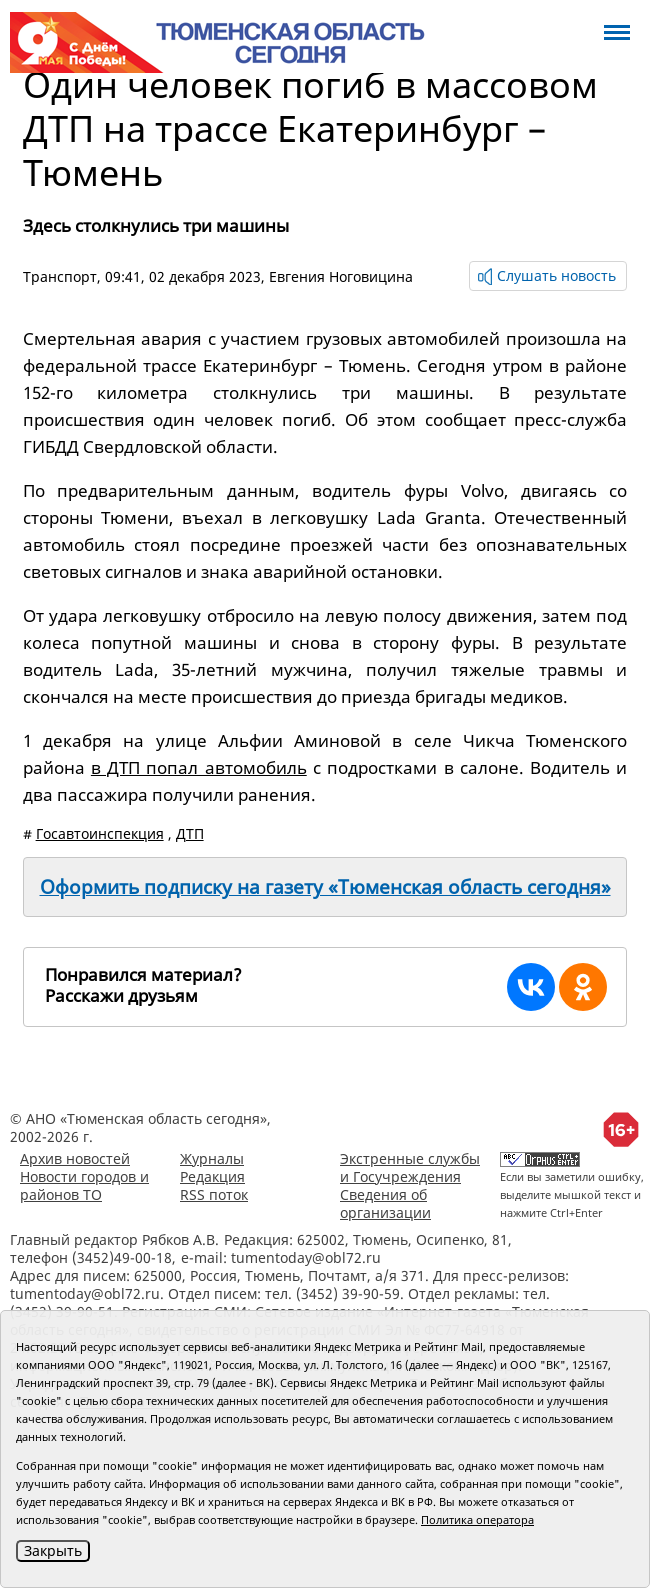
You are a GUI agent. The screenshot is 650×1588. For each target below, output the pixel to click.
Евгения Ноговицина (341, 276)
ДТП (190, 833)
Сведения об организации (385, 1203)
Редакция (212, 1176)
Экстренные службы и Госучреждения (410, 1167)
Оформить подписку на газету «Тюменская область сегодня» (325, 887)
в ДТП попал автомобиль (199, 767)
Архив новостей (75, 1158)
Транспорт (60, 276)
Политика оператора (477, 1519)
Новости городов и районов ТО (84, 1185)
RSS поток (214, 1194)
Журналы (212, 1158)
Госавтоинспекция (100, 833)
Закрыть (53, 1550)
